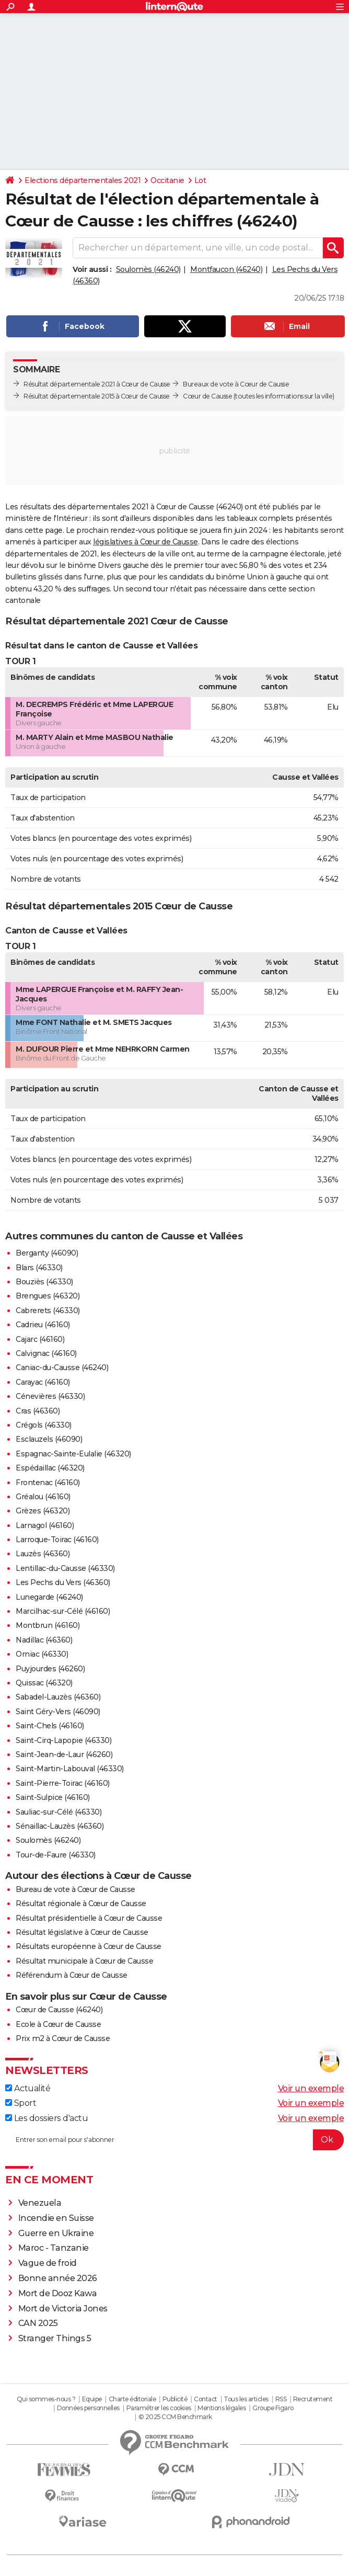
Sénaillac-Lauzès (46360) (59, 1826)
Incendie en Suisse (56, 2218)
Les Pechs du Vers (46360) (63, 1582)
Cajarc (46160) (40, 1339)
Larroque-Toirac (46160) (57, 1539)
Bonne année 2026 (57, 2278)
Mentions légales (221, 2408)
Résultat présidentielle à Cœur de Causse (89, 1918)
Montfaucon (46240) (226, 269)
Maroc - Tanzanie (53, 2248)
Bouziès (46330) (44, 1281)
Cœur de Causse (207, 396)
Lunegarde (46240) (49, 1597)
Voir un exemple (311, 2088)
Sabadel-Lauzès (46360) (58, 1697)
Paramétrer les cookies (158, 2408)
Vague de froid (47, 2263)
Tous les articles (246, 2399)
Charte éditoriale (132, 2399)
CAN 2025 (38, 2323)
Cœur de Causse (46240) (59, 2009)
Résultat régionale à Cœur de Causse (81, 1903)
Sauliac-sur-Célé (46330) (58, 1812)
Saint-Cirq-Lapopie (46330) (63, 1740)
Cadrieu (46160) (43, 1324)
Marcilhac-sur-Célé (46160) (63, 1611)
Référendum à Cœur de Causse (71, 1975)
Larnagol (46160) (45, 1525)
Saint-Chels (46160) (50, 1725)
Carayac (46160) (43, 1382)
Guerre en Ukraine (56, 2233)
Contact (205, 2399)
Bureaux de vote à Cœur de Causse (236, 384)
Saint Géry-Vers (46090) (58, 1711)
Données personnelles (88, 2408)
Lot (200, 180)
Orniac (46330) (42, 1654)
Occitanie (167, 180)
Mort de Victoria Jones (63, 2308)
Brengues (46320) (47, 1296)
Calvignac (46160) (46, 1353)
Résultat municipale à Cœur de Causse (84, 1961)
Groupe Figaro (273, 2408)
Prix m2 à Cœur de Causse (63, 2038)
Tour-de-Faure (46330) (56, 1855)
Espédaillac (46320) (50, 1468)
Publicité (175, 2399)
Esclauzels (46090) (49, 1439)
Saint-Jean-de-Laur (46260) (64, 1754)
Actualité (27, 2088)
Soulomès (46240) (148, 269)
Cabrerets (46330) (48, 1310)
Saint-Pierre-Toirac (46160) (63, 1783)
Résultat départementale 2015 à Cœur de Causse (97, 396)
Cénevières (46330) (50, 1396)
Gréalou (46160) (43, 1496)
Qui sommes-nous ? (46, 2399)
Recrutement (313, 2399)
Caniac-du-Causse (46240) (62, 1367)
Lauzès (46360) (42, 1553)
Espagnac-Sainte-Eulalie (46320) (73, 1453)
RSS (281, 2399)
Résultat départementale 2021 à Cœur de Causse (97, 384)
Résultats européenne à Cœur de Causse (88, 1946)
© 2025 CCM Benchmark (175, 2417)
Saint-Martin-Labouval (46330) (70, 1768)
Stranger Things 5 (54, 2338)
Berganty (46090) (47, 1253)
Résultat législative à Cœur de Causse (82, 1932)
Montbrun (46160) (47, 1625)
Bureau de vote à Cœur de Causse (75, 1889)
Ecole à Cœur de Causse (58, 2024)
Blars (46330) (39, 1267)
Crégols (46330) (44, 1425)
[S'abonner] (174, 2139)
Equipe (92, 2399)
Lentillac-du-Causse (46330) (65, 1568)
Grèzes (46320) (42, 1510)
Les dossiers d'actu (46, 2118)
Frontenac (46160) (48, 1482)
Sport (20, 2103)
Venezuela (40, 2203)
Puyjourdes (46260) (50, 1668)
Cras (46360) (38, 1411)
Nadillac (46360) (44, 1640)
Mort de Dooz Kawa (57, 2293)
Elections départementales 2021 (83, 180)
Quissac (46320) (44, 1683)
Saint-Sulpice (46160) (53, 1797)
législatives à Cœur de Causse (145, 541)
